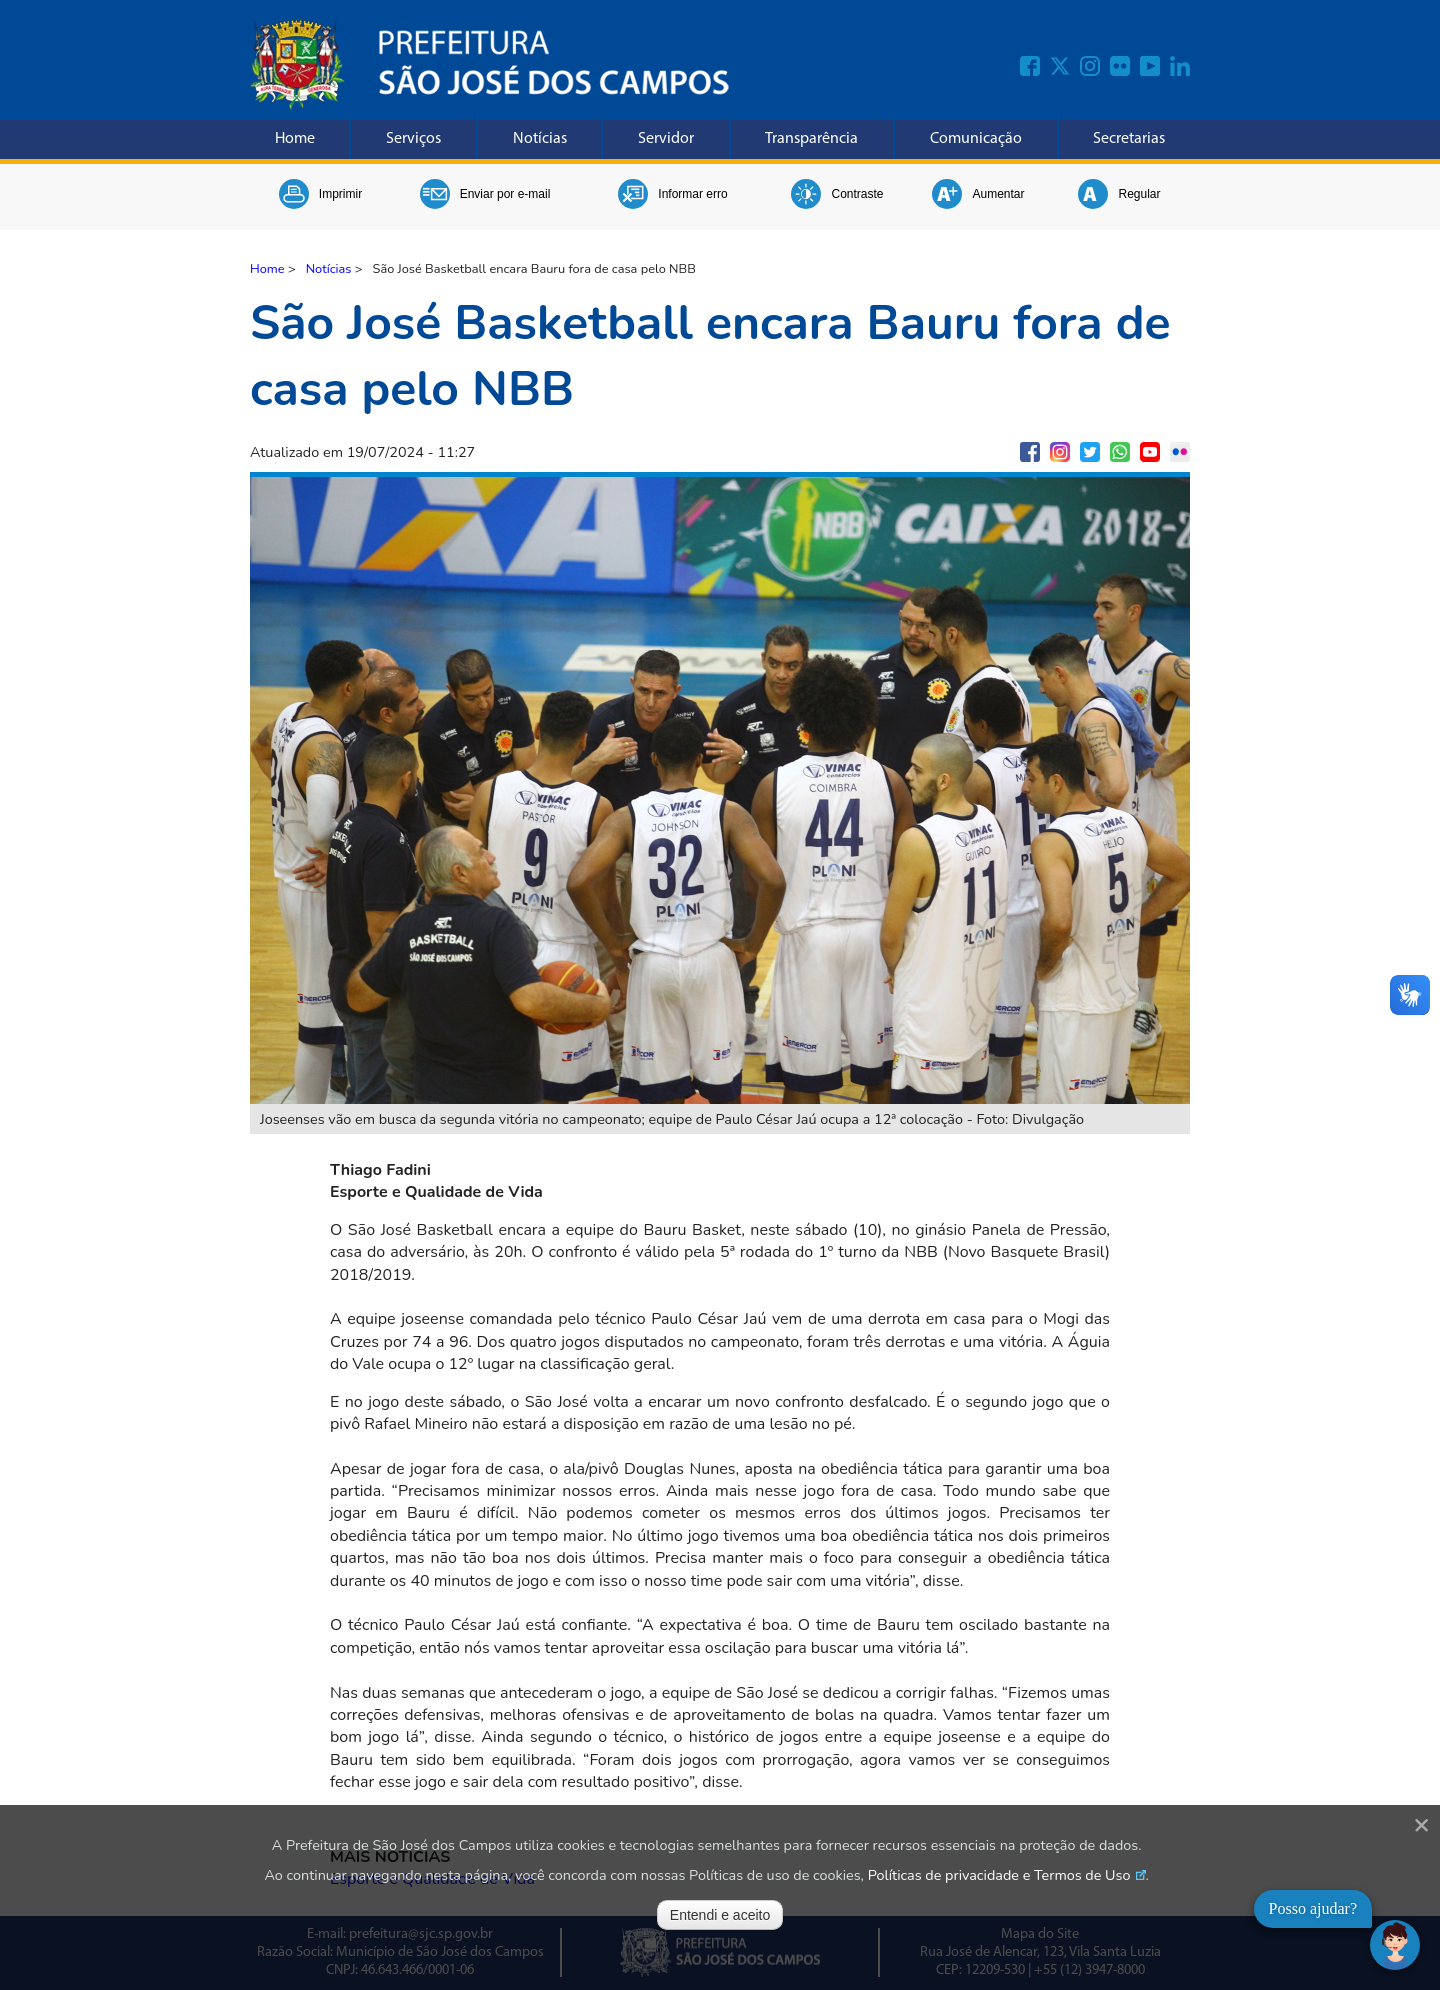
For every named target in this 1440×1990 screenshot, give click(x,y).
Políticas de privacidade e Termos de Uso (999, 1875)
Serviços (413, 139)
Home (295, 139)
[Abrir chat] (1395, 1945)
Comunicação (976, 139)
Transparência (811, 139)
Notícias (540, 139)
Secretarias (1129, 139)
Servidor (666, 139)
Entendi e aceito (720, 1915)
